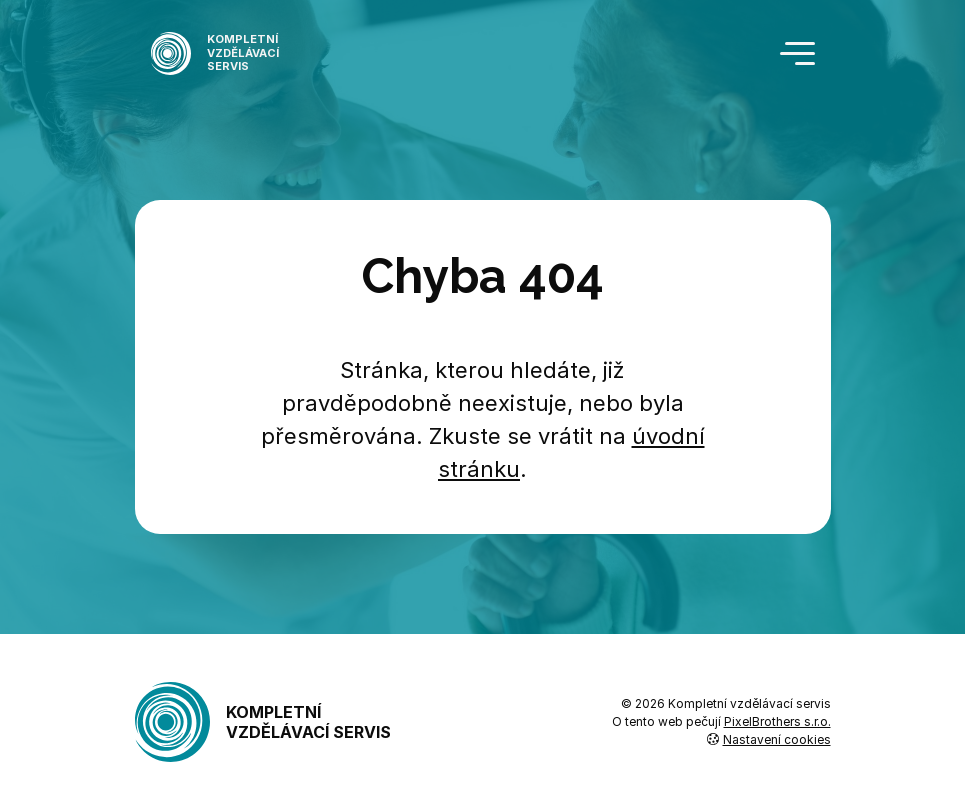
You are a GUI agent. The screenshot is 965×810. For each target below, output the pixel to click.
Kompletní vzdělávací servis (263, 722)
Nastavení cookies (769, 739)
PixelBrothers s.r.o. (777, 721)
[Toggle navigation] (797, 53)
